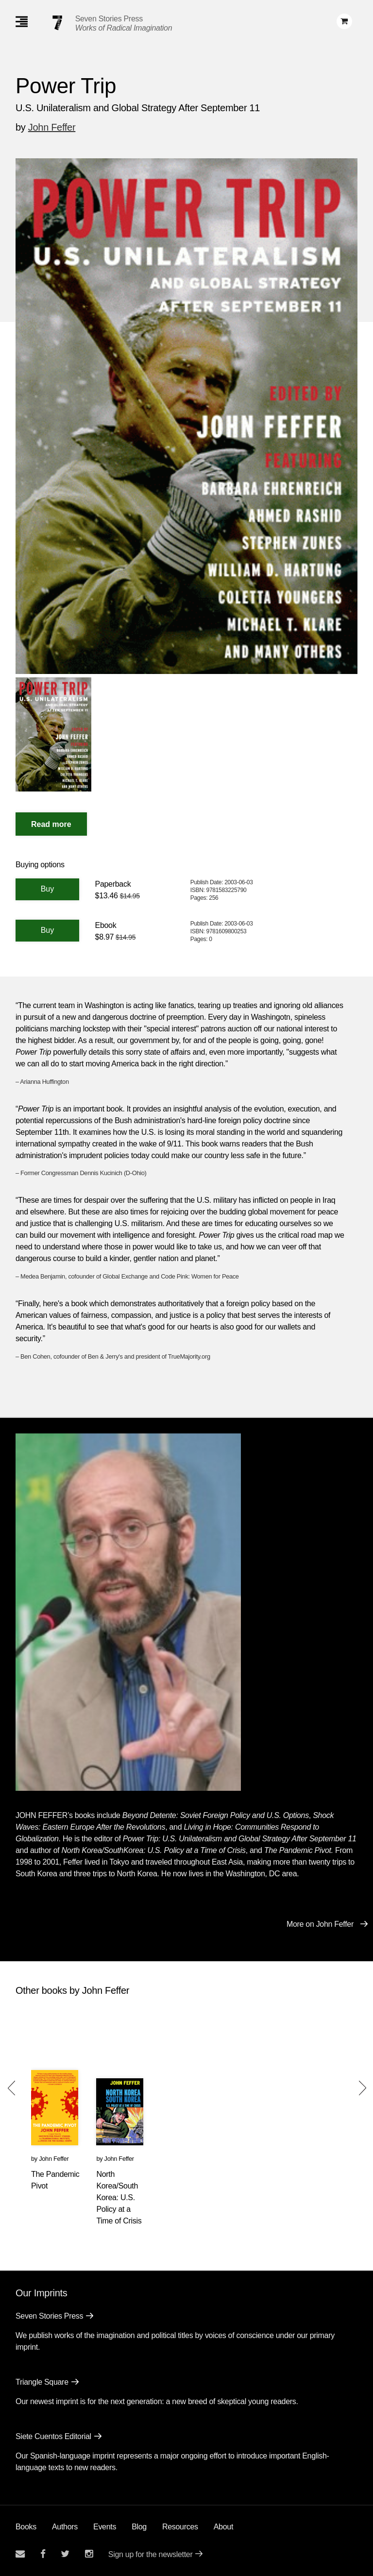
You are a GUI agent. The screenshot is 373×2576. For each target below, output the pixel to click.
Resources (180, 2527)
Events (104, 2527)
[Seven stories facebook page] (43, 2554)
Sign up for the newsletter (150, 2554)
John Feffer (52, 127)
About (223, 2527)
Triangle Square (42, 2382)
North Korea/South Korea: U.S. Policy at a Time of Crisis (118, 2197)
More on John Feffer (320, 1924)
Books (26, 2527)
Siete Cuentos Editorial (53, 2436)
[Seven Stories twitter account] (65, 2554)
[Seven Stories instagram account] (89, 2554)
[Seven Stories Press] (57, 23)
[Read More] (51, 824)
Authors (65, 2527)
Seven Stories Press (109, 19)
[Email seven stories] (20, 2554)
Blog (139, 2527)
